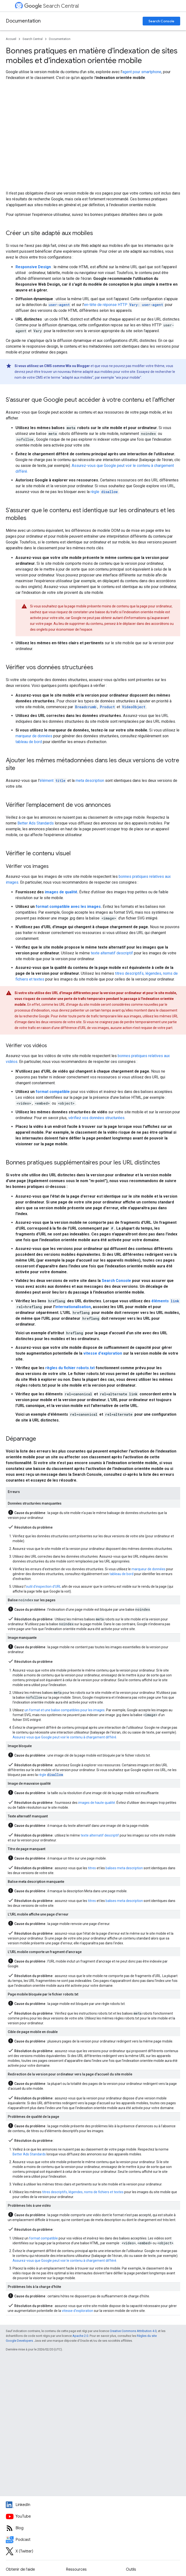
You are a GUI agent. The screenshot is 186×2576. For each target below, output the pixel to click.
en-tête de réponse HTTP (124, 304)
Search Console (161, 21)
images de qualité (61, 892)
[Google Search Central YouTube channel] (49, 2516)
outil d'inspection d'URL (43, 1586)
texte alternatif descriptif (112, 953)
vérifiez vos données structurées (96, 1117)
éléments (165, 1301)
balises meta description (124, 1868)
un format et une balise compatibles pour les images (64, 1710)
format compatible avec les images (68, 906)
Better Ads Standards (35, 823)
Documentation (23, 21)
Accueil (11, 39)
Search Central (51, 6)
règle (105, 491)
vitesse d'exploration (102, 1353)
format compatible (53, 1091)
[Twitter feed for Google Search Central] (49, 2551)
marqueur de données (34, 736)
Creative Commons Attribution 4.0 (133, 2331)
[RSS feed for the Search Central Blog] (49, 2528)
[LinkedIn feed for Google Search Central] (49, 2505)
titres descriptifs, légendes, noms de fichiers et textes (83, 2192)
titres (92, 1868)
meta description (90, 780)
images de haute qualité (96, 1803)
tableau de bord (29, 741)
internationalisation (73, 1306)
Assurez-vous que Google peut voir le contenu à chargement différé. (65, 1737)
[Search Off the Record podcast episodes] (49, 2540)
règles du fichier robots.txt (70, 1368)
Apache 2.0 (80, 2336)
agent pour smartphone (141, 72)
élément (53, 780)
